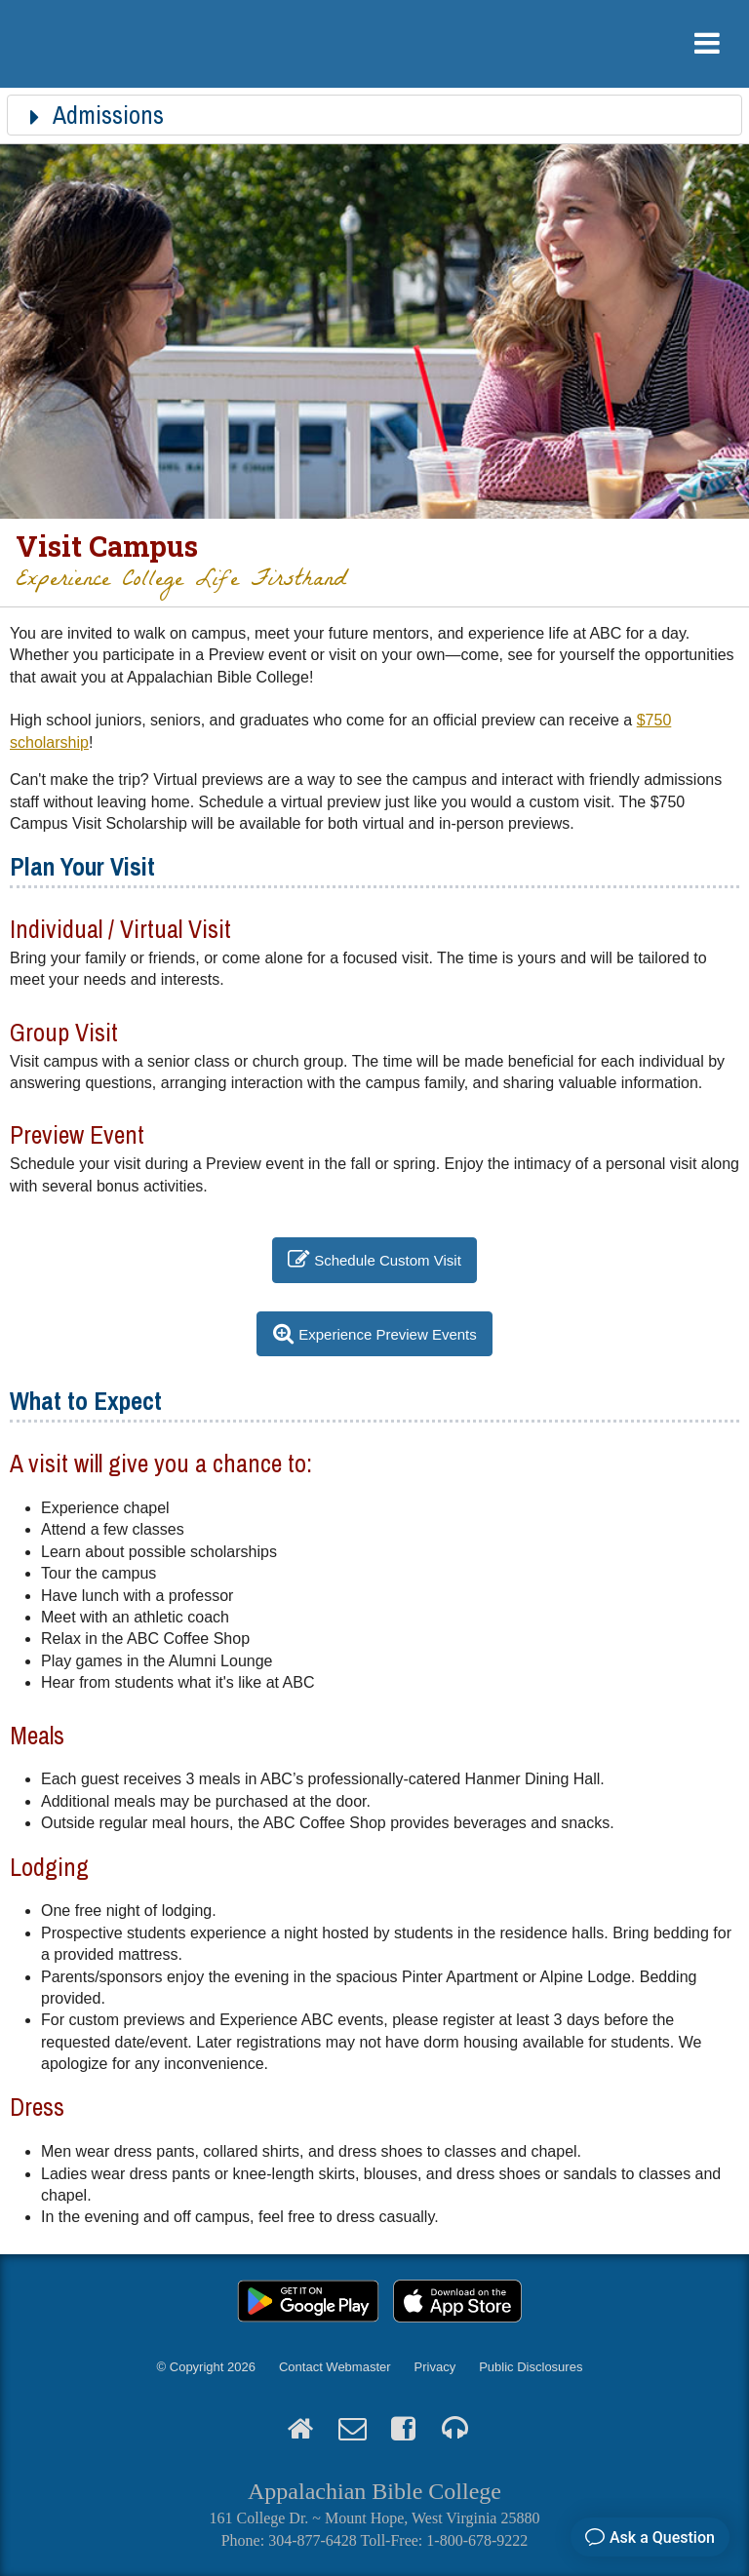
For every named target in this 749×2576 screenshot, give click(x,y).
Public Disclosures (530, 2367)
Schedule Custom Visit (387, 1260)
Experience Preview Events (387, 1333)
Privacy (435, 2367)
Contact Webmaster (335, 2367)
